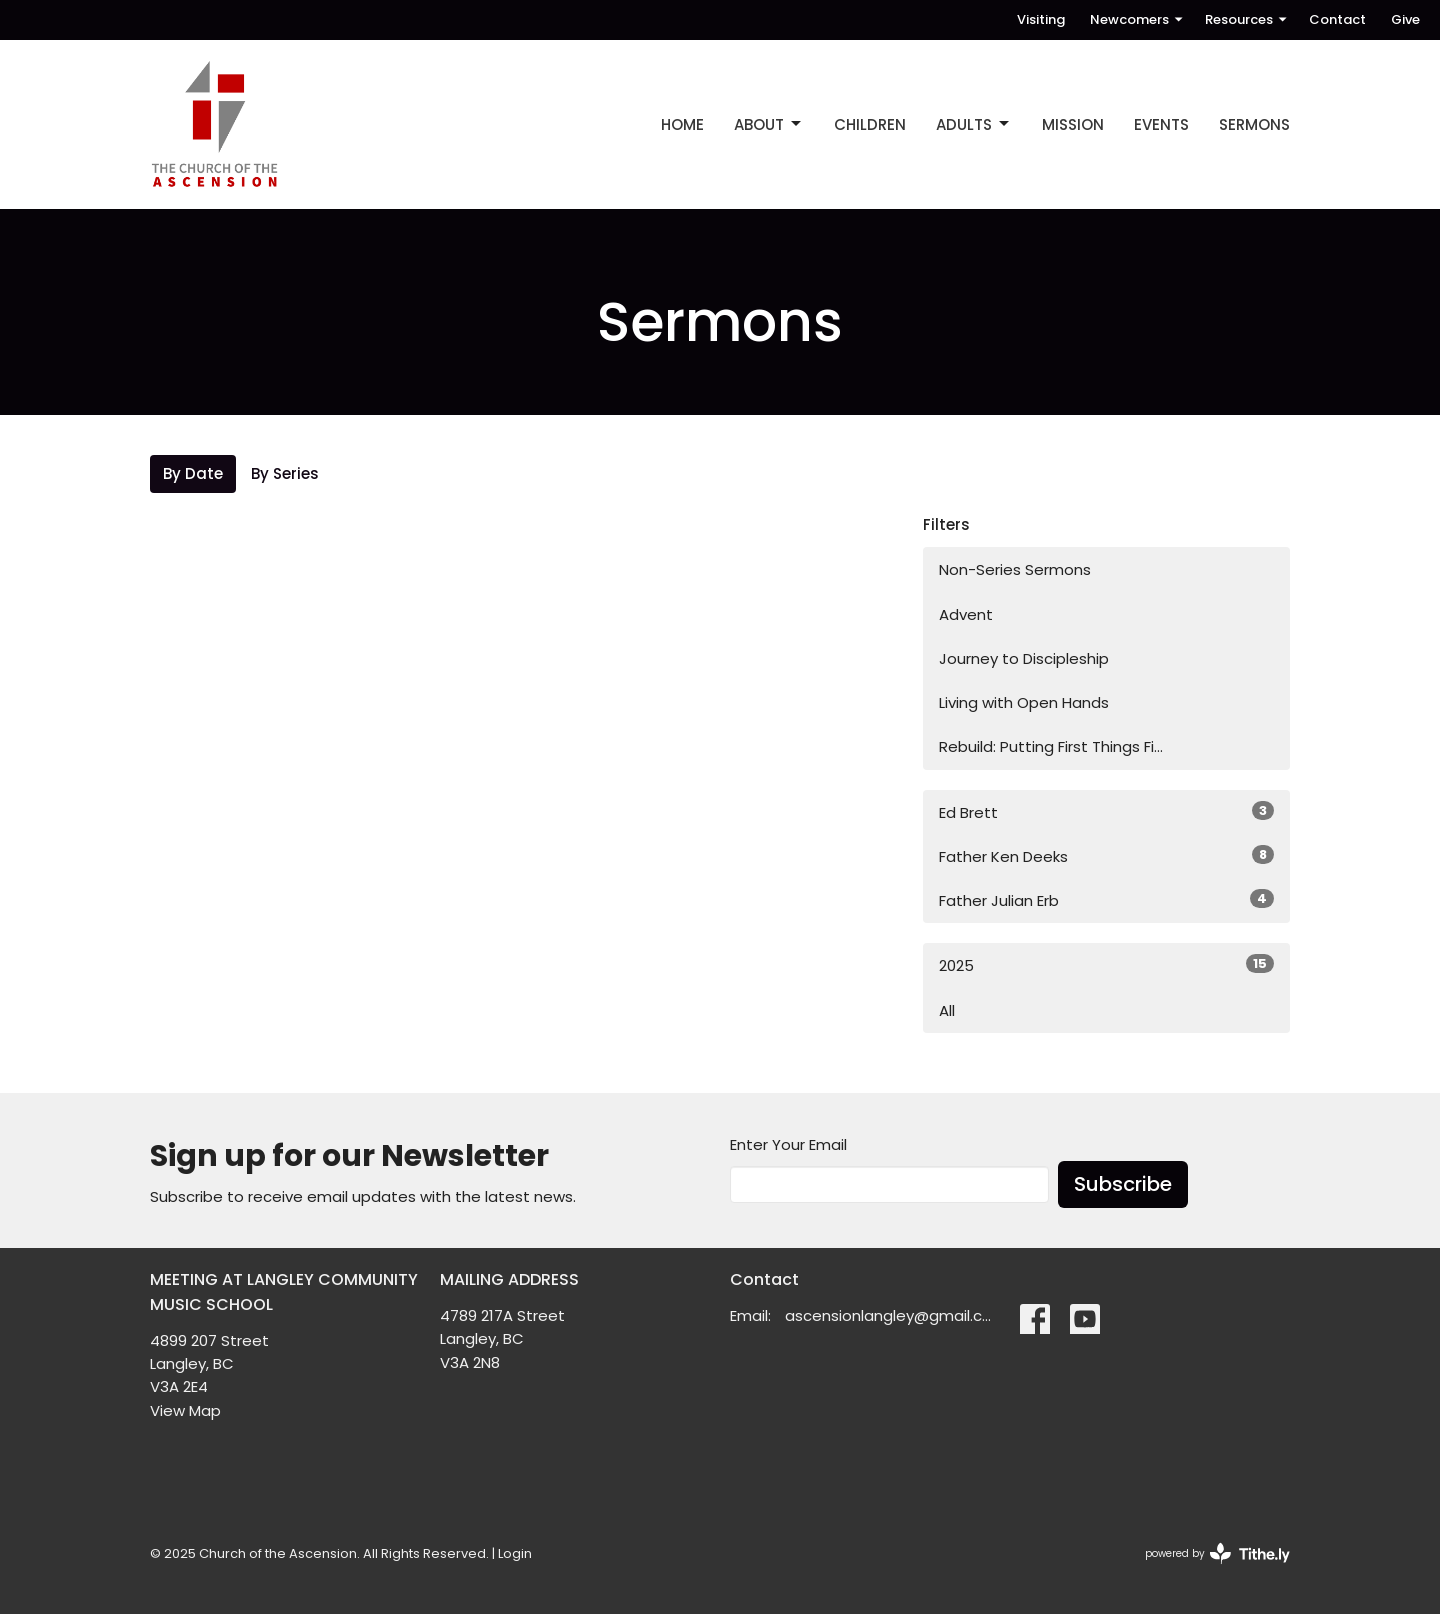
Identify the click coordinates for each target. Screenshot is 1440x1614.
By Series (285, 473)
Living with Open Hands (1024, 702)
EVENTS (1161, 124)
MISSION (1073, 124)
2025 (1106, 965)
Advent (966, 614)
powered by (1217, 1553)
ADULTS (974, 124)
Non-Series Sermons (1015, 569)
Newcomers (1137, 19)
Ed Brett (1106, 812)
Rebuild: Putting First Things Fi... (1051, 746)
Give (1405, 19)
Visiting (1041, 19)
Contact (1337, 19)
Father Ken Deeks (1106, 856)
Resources (1247, 19)
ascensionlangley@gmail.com (892, 1315)
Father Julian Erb (1106, 900)
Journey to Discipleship (1024, 658)
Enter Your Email (788, 1144)
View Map (185, 1410)
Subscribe (1123, 1184)
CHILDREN (870, 124)
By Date (193, 473)
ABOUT (769, 124)
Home (682, 124)
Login (515, 1553)
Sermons (1254, 124)
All (947, 1010)
